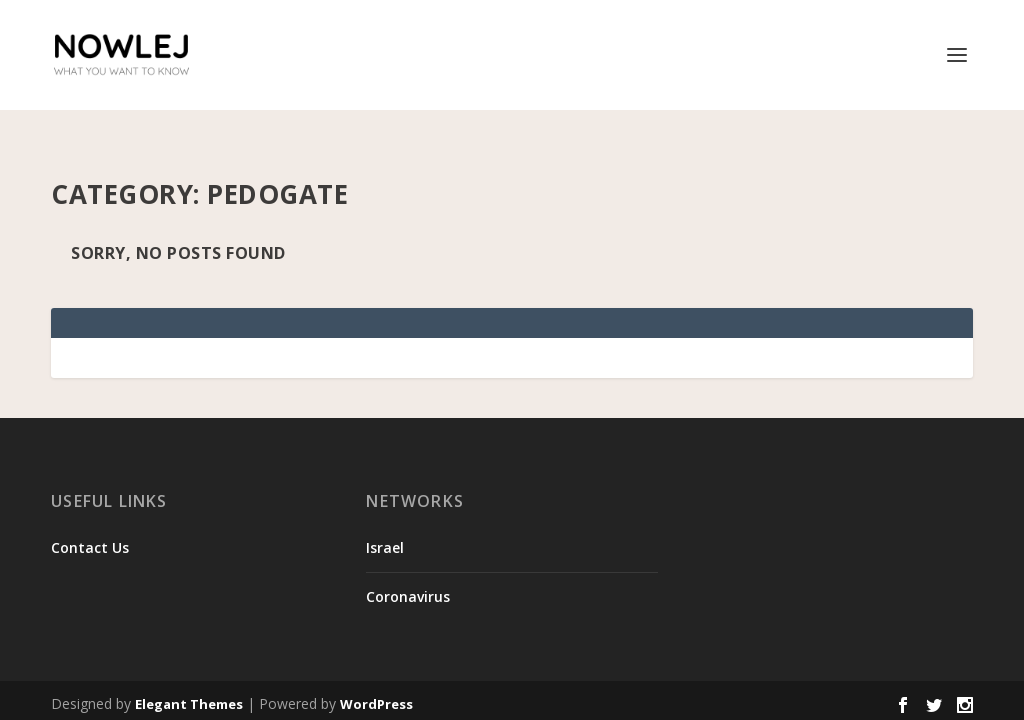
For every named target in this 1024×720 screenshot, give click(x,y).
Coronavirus (408, 564)
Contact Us (90, 515)
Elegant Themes (189, 672)
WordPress (376, 672)
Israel (385, 515)
